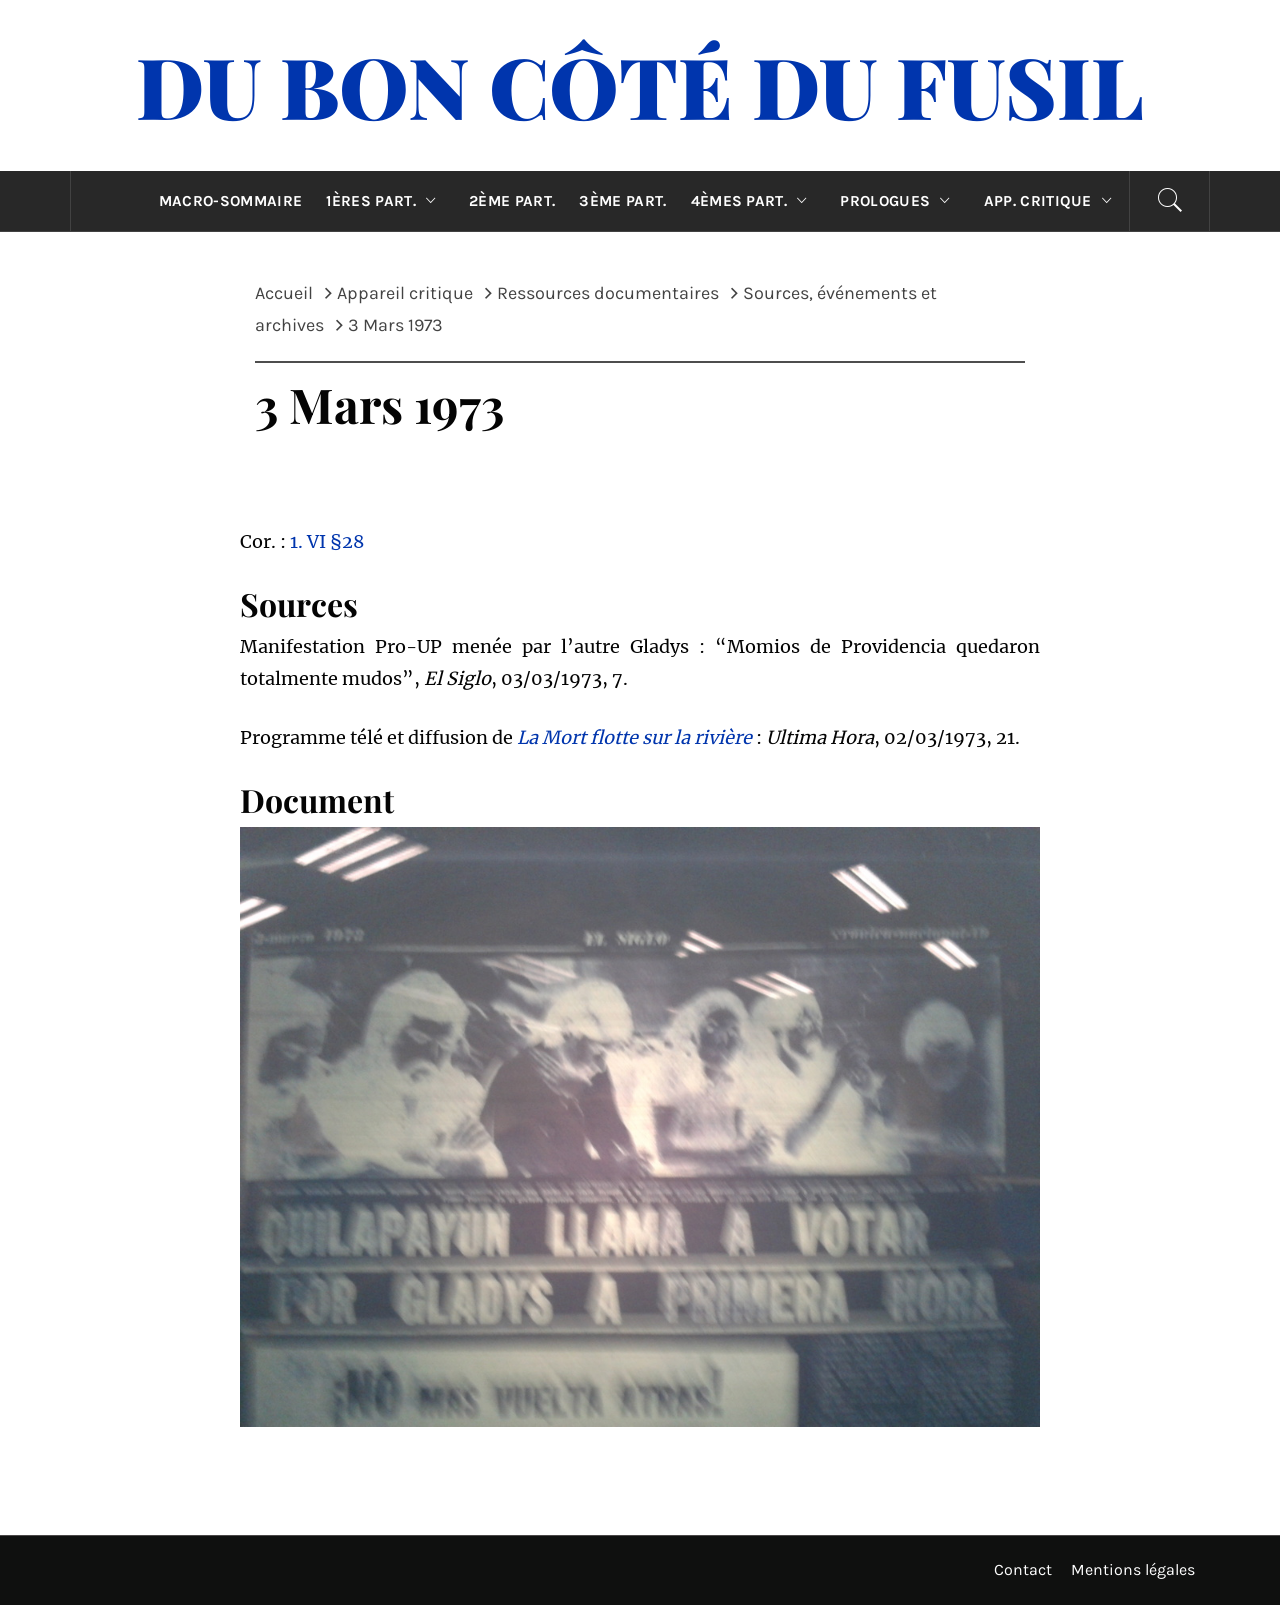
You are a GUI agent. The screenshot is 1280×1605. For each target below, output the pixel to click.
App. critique (1053, 201)
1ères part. (385, 201)
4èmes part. (754, 201)
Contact (1023, 1569)
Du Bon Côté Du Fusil (640, 85)
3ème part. (622, 201)
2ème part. (512, 201)
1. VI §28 (327, 541)
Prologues (899, 201)
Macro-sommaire (230, 201)
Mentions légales (1133, 1569)
